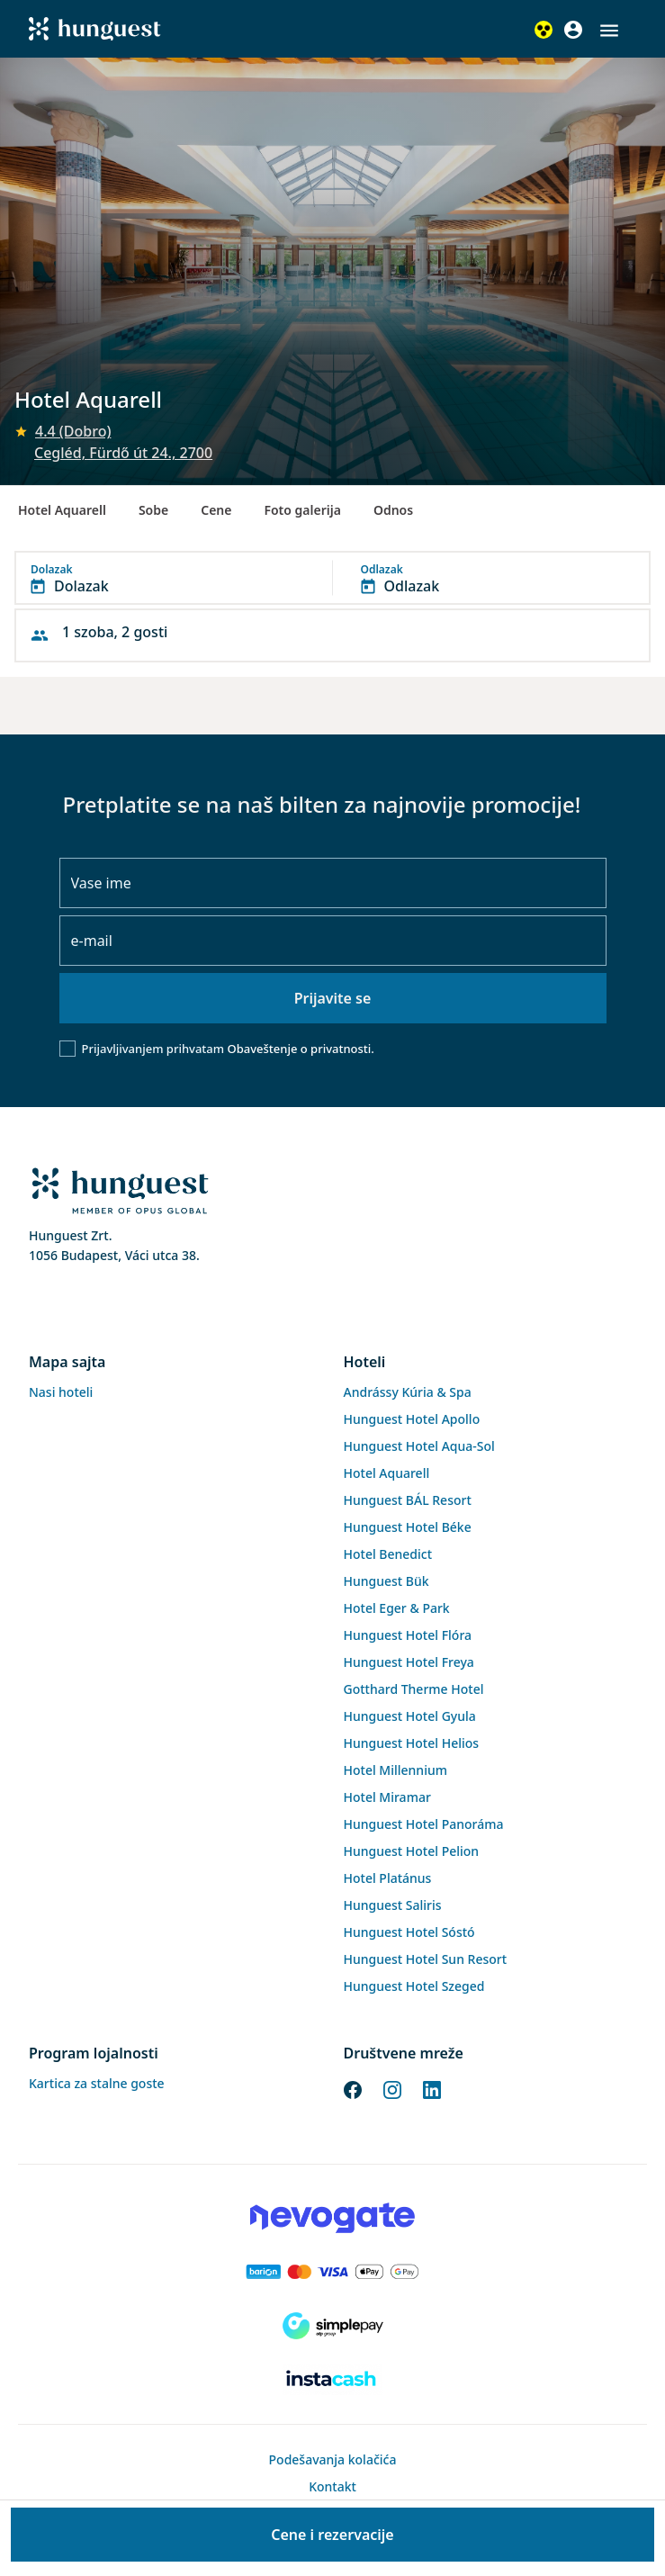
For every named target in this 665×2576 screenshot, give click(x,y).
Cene (216, 509)
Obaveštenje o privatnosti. (300, 1048)
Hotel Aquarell (62, 509)
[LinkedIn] (432, 2088)
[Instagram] (392, 2088)
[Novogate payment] (332, 2217)
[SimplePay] (332, 2325)
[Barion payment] (332, 2271)
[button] (609, 30)
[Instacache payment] (332, 2379)
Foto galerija (302, 509)
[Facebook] (353, 2088)
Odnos (393, 509)
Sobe (153, 509)
